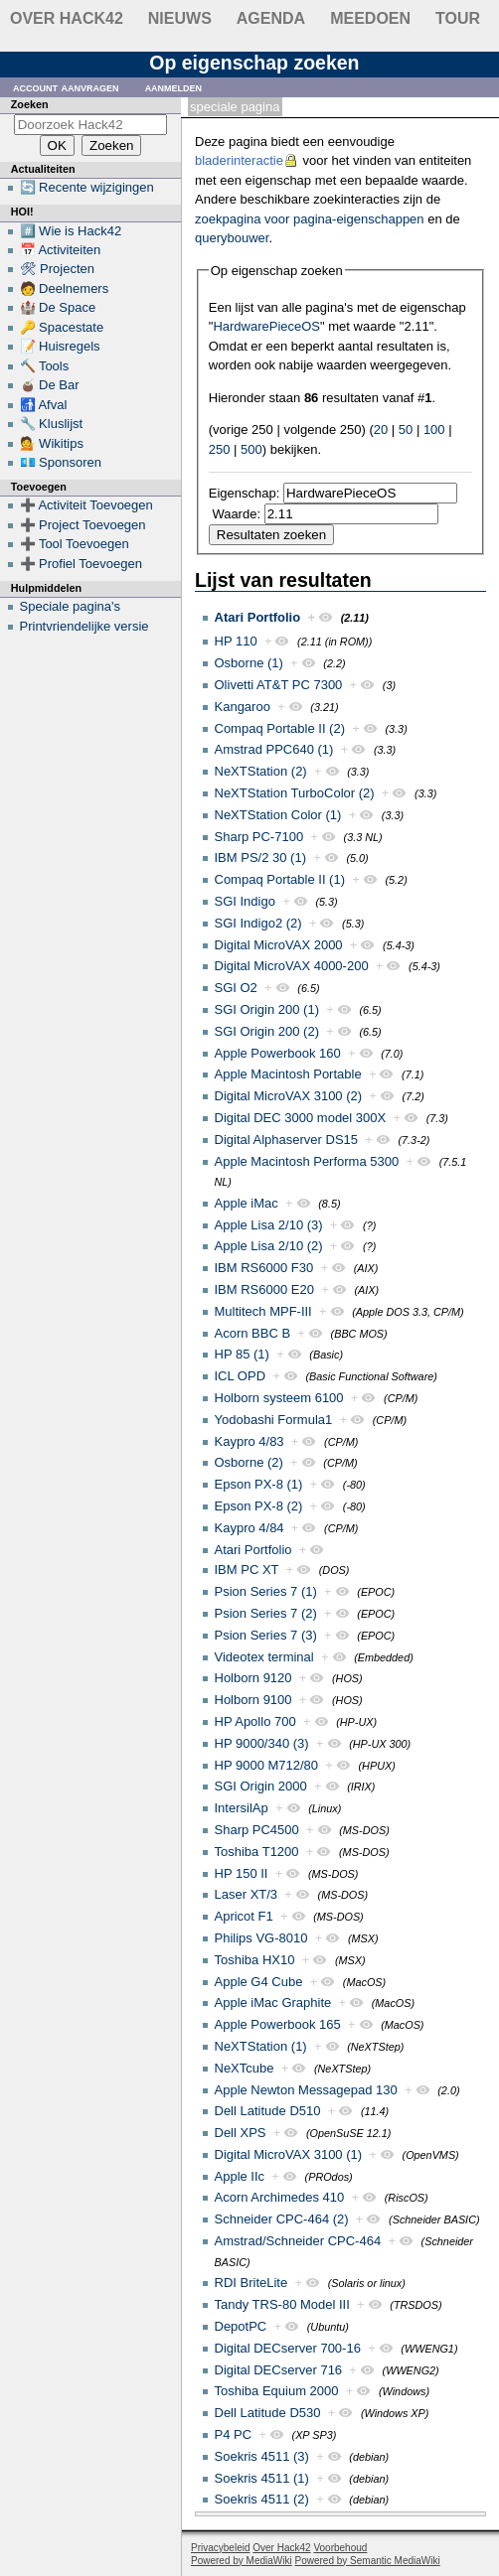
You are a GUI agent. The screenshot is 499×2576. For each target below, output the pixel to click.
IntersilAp (241, 1807)
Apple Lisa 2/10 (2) (269, 1245)
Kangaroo (242, 706)
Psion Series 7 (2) (266, 1613)
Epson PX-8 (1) (259, 1484)
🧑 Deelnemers (64, 288)
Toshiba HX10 (255, 1959)
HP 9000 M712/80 (267, 1765)
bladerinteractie (239, 160)
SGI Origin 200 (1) (267, 1009)
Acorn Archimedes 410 (280, 2197)
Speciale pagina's (70, 606)
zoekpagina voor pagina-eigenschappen (309, 219)
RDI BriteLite (251, 2282)
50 (406, 429)
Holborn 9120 (253, 1677)
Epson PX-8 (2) (259, 1506)
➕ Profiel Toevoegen (81, 563)
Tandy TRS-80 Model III (282, 2304)
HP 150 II (241, 1873)
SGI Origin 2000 (261, 1786)
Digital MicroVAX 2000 (279, 944)
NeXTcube (244, 2068)
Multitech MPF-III (263, 1311)
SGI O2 (236, 987)
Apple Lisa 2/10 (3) (269, 1224)
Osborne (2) (249, 1462)
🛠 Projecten (57, 268)
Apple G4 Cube (259, 1981)
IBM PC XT (247, 1569)
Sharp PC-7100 (259, 836)
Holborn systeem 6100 (279, 1397)
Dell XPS (240, 2132)
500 (251, 449)
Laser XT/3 (246, 1894)
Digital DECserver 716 (279, 2369)
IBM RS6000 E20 (264, 1289)
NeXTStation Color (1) (278, 814)
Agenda (271, 18)
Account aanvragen (66, 86)
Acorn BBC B (253, 1333)
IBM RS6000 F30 (264, 1267)
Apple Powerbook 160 (278, 1053)
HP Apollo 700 (255, 1721)
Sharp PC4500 (257, 1829)
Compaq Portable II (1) (280, 879)
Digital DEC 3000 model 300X (301, 1117)
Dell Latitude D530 (268, 2412)
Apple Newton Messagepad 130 (306, 2089)
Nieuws (180, 18)
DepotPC (241, 2326)
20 (381, 429)
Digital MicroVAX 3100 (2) (289, 1095)
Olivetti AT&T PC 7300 (279, 684)
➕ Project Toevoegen (83, 524)
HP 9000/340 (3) (262, 1743)
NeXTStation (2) (261, 771)
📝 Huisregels (60, 346)
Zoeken (30, 104)
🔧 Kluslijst (51, 423)
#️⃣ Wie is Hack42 (71, 230)
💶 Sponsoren (61, 462)
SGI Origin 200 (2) (267, 1031)
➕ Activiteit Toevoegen (86, 505)
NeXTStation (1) (261, 2046)
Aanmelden (174, 86)
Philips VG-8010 (261, 1938)
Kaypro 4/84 (249, 1527)
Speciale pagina (234, 106)
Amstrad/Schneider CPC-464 (298, 2240)
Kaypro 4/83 (249, 1441)
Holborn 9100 (253, 1699)
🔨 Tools (45, 365)
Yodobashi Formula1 (274, 1419)
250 (220, 449)
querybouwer (231, 237)
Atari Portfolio (258, 617)
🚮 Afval (44, 404)
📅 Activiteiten (60, 249)
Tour (457, 18)
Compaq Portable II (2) (280, 728)
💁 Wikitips (51, 443)
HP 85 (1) (242, 1354)
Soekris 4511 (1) (262, 2478)
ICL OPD (240, 1375)
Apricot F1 (244, 1916)
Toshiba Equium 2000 (277, 2390)
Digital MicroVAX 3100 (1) (289, 2154)
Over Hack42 (66, 18)
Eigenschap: (244, 493)
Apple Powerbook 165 (278, 2024)
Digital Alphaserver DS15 (287, 1139)
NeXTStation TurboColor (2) (295, 793)
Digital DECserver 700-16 (288, 2348)
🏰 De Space (58, 307)
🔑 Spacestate (62, 327)
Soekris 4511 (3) (262, 2456)
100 (434, 429)
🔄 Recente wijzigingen (87, 187)
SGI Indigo (245, 901)
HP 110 (236, 641)
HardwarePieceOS (266, 326)
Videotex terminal (264, 1656)
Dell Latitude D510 (268, 2110)
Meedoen (370, 18)
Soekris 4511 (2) (262, 2499)
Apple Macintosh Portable (288, 1074)
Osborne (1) (249, 662)
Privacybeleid (220, 2547)
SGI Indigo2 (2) (258, 923)
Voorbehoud (340, 2547)
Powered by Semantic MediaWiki (367, 2560)
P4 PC (233, 2434)
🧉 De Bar (50, 384)
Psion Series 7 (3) (266, 1635)
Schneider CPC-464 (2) (282, 2219)
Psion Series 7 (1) (266, 1591)
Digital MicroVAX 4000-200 (292, 965)
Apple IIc (240, 2176)
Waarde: (236, 513)
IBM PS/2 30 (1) (260, 857)
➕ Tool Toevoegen (74, 543)
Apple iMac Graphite (273, 2002)
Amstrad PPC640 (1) (274, 749)
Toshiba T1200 (257, 1851)
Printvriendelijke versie (84, 626)
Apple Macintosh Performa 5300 (307, 1161)
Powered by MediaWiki (241, 2560)
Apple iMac (246, 1203)
